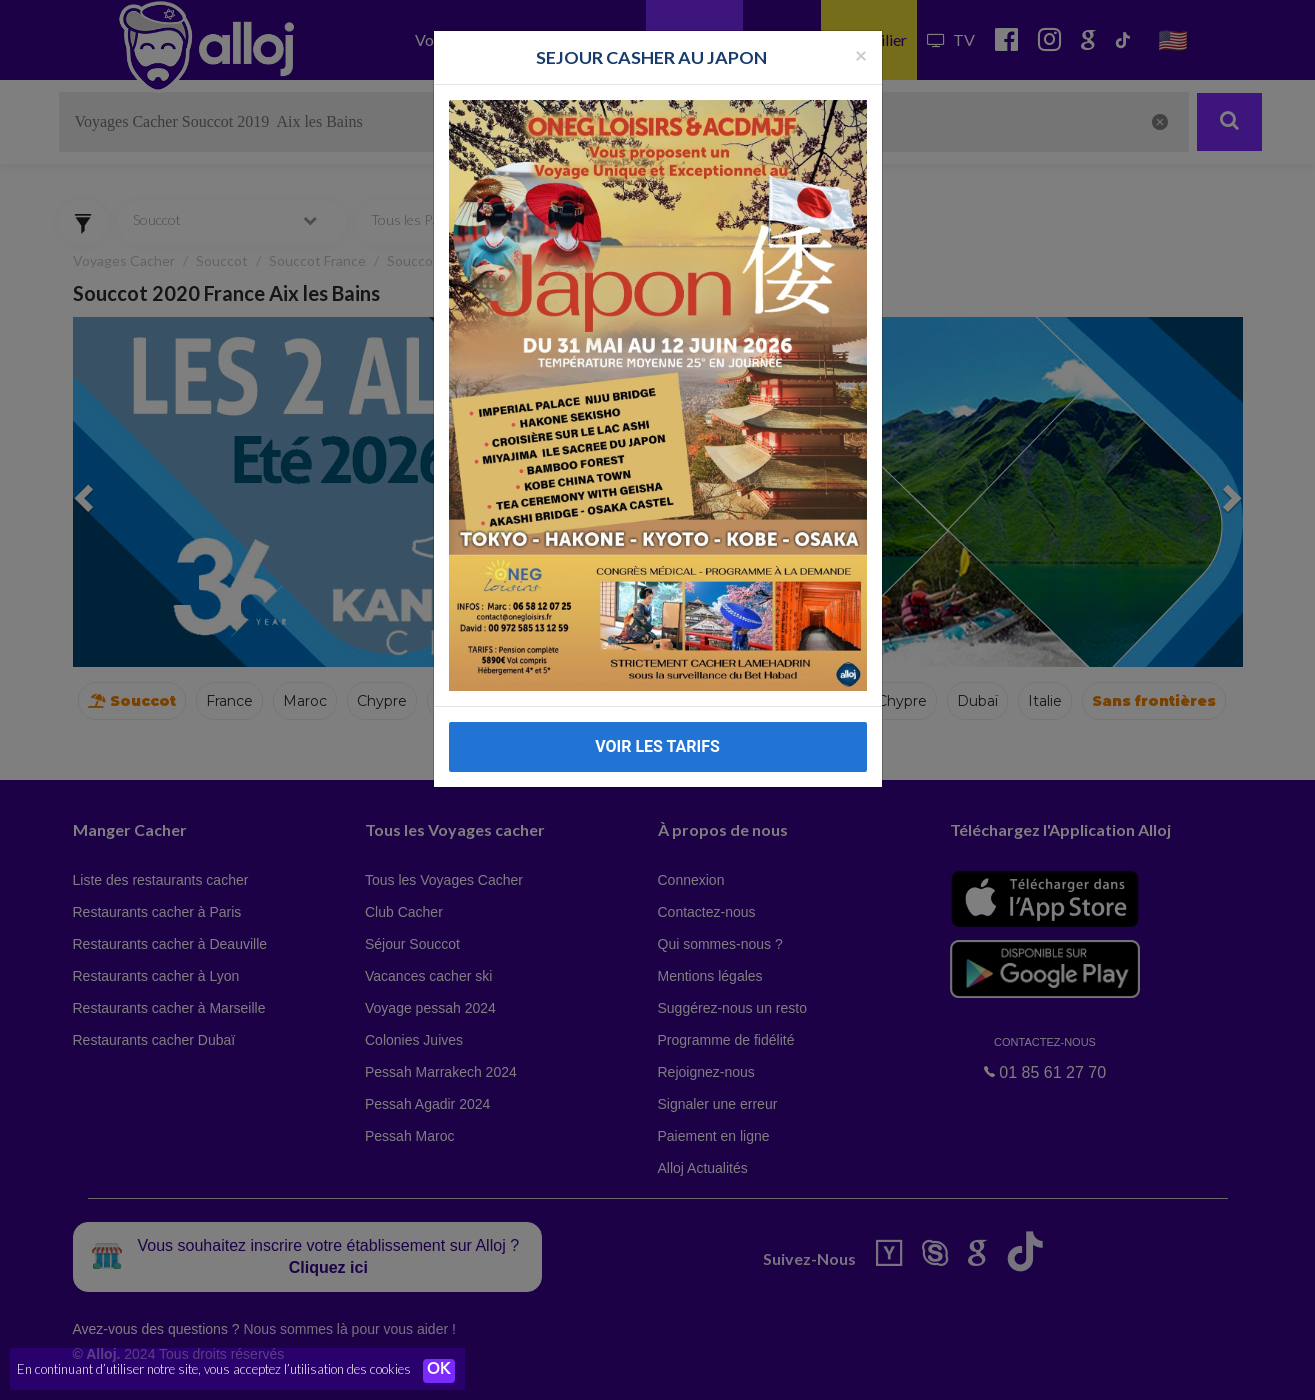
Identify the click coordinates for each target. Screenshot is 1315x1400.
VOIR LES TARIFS (657, 746)
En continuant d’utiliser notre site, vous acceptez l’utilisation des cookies (214, 1370)
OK (440, 1371)
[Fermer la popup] (861, 54)
